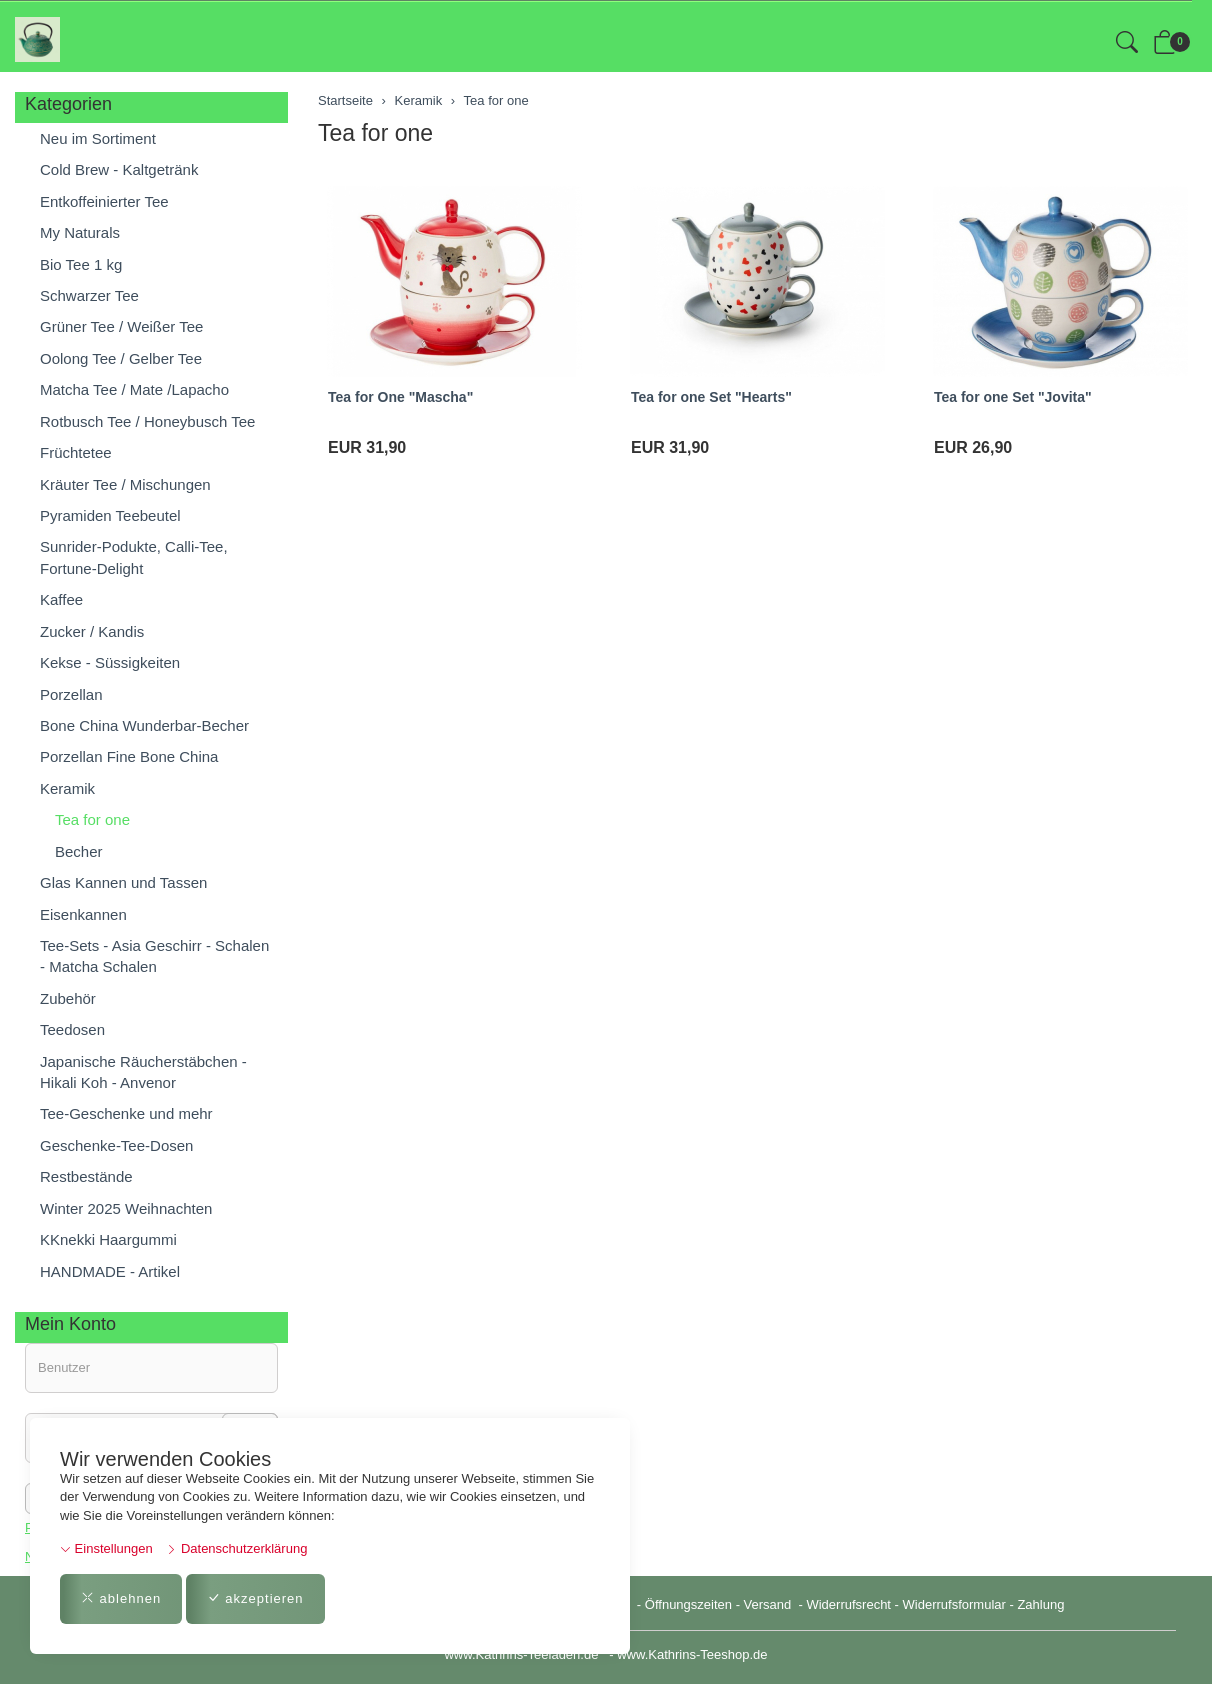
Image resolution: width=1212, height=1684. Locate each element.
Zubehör (68, 998)
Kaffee (61, 599)
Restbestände (86, 1176)
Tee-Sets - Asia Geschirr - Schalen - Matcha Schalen (154, 956)
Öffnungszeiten (688, 1604)
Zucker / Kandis (92, 631)
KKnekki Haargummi (108, 1239)
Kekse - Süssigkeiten (110, 662)
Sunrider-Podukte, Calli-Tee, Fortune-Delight (134, 557)
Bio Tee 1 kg (81, 264)
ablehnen (121, 1598)
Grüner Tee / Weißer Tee (121, 326)
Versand (768, 1604)
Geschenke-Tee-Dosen (116, 1145)
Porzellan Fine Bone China (129, 756)
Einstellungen (106, 1548)
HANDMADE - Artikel (110, 1271)
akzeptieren (255, 1598)
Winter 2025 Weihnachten (126, 1208)
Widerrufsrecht (848, 1604)
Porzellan (71, 694)
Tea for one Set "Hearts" (711, 397)
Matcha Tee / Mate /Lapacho (134, 389)
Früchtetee (76, 452)
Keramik (67, 788)
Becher (79, 851)
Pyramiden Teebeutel (110, 515)
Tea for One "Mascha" (400, 397)
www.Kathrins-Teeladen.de (521, 1654)
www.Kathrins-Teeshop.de (692, 1654)
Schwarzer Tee (89, 295)
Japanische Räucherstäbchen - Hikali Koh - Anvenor (143, 1072)
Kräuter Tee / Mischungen (125, 484)
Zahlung (1040, 1604)
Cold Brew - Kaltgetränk (119, 169)
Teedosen (72, 1029)
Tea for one (375, 133)
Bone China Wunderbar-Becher (144, 725)
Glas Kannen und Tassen (123, 882)
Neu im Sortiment (98, 138)
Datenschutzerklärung (236, 1548)
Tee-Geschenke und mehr (126, 1113)
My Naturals (80, 232)
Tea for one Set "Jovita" (1013, 397)
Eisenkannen (83, 914)
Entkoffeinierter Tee (104, 201)
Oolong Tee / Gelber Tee (121, 358)
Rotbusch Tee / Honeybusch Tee (147, 421)
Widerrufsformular (954, 1604)
